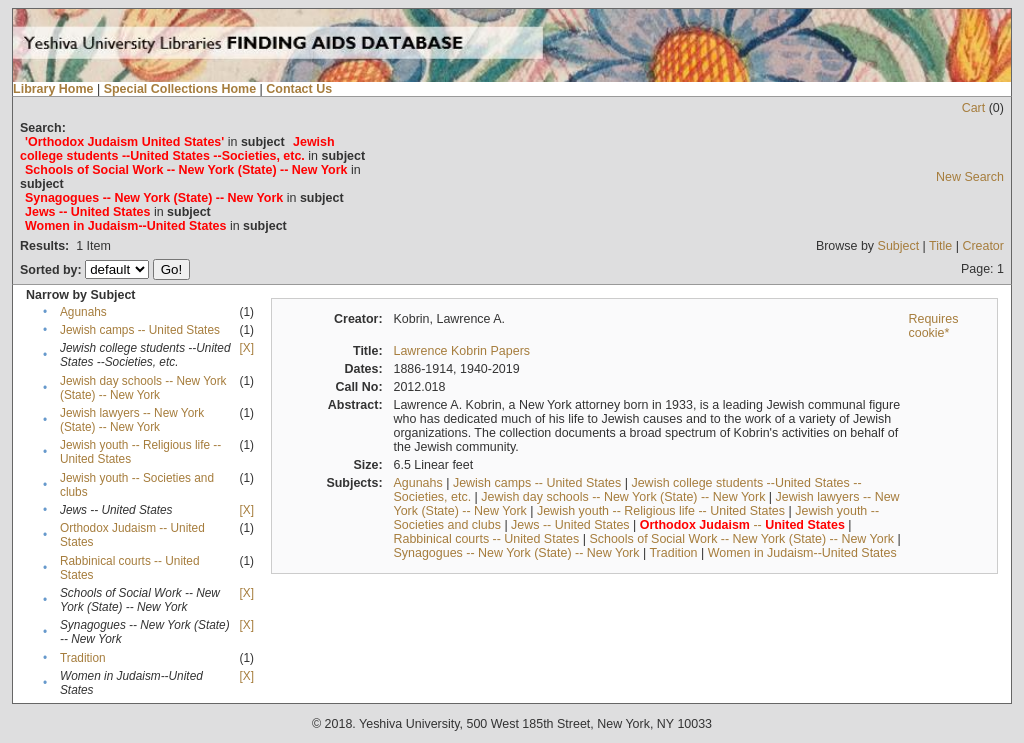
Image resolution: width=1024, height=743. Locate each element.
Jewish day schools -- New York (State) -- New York (143, 388)
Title (940, 246)
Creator (983, 246)
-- (742, 525)
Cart (974, 108)
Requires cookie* (933, 326)
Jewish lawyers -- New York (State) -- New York (132, 420)
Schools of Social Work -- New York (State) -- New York (741, 539)
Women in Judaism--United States (802, 553)
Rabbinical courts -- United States (486, 539)
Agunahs (83, 312)
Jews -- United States (570, 525)
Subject (899, 246)
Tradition (83, 658)
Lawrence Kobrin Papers (461, 351)
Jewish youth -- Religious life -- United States (661, 511)
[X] (247, 348)
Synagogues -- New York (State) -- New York (516, 553)
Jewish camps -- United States (140, 330)
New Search (970, 177)
